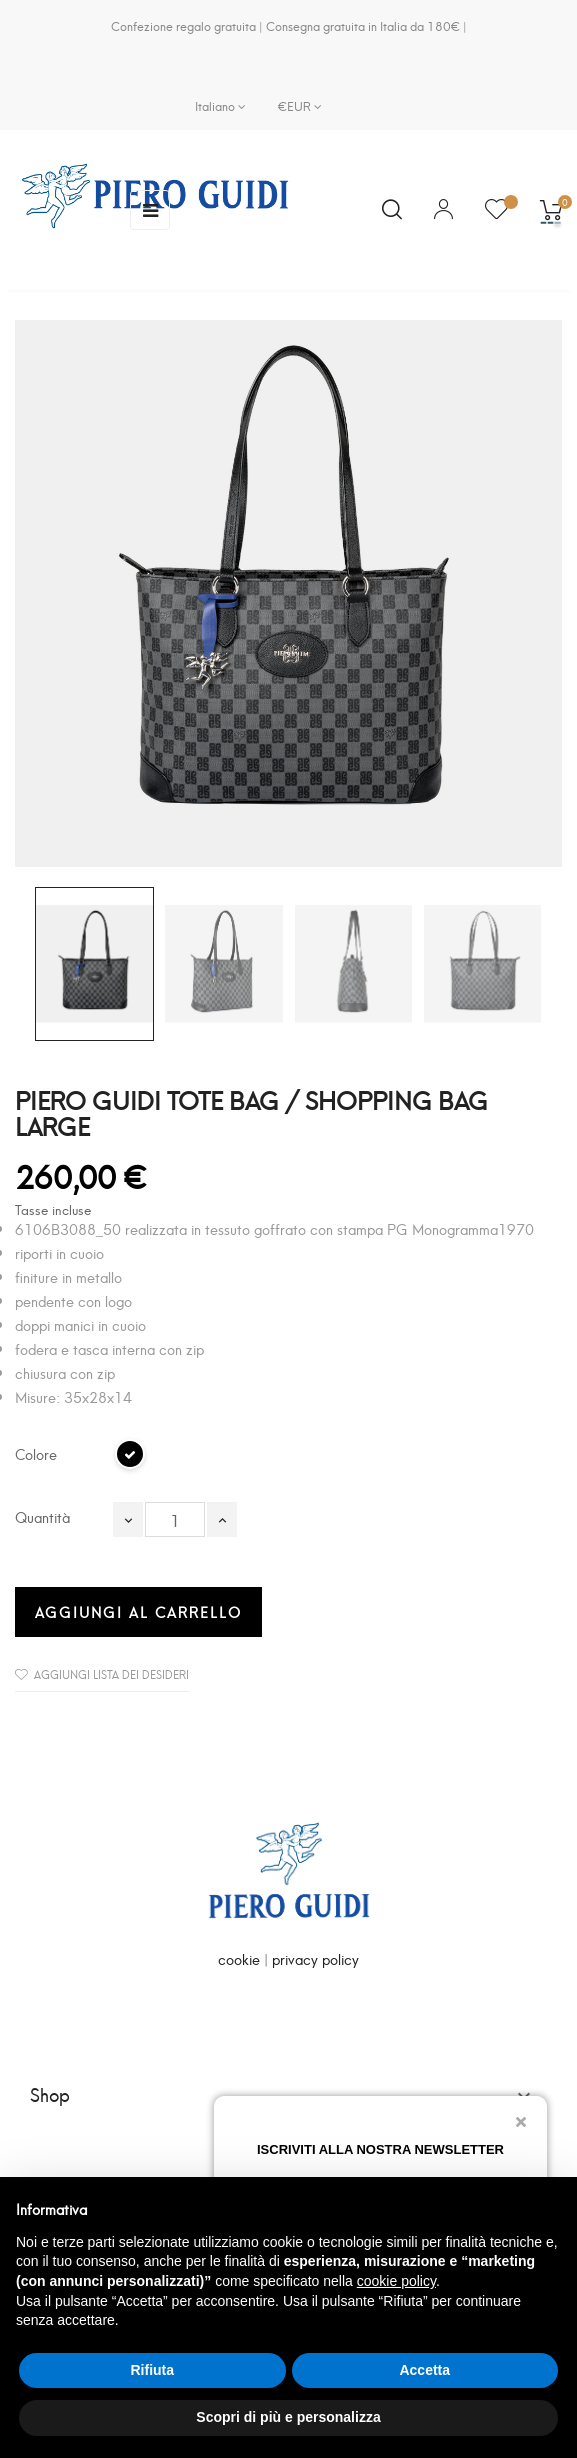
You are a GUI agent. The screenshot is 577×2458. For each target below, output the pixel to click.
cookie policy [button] (396, 2281)
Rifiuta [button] (152, 2370)
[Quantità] (175, 1519)
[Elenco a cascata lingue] (220, 106)
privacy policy (315, 1958)
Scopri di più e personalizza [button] (288, 2417)
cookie (239, 1958)
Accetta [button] (424, 2370)
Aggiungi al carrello (138, 1611)
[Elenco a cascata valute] (292, 106)
